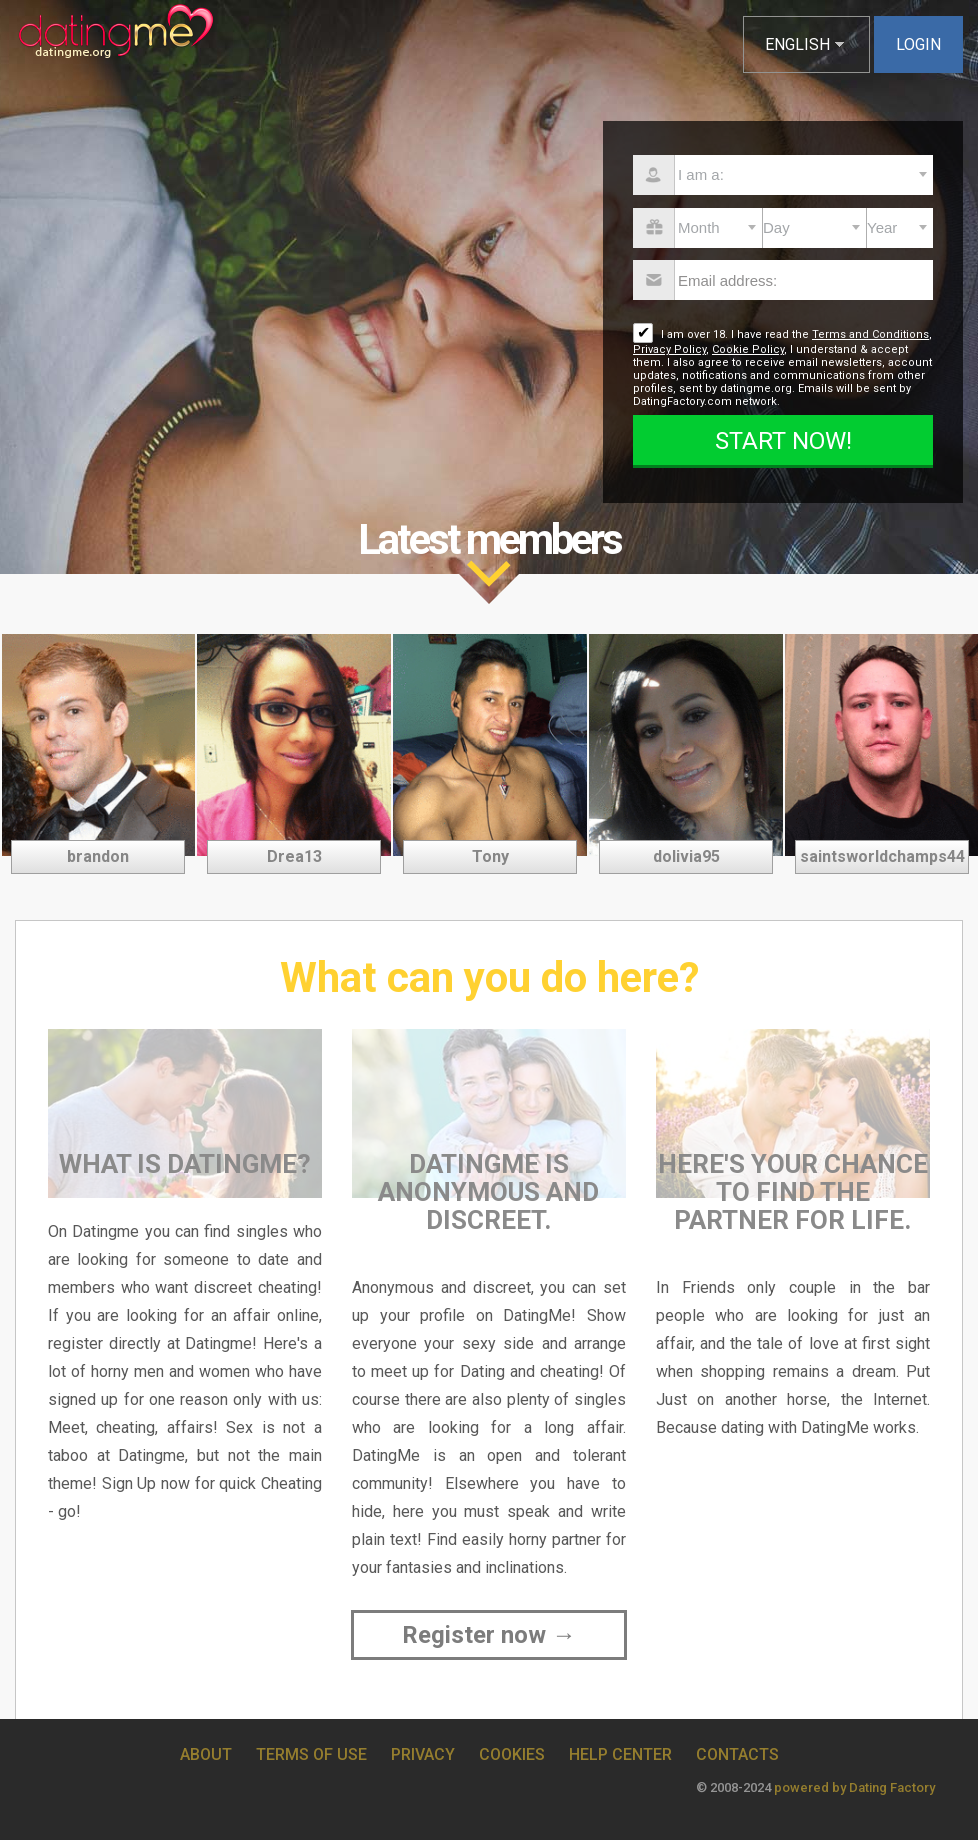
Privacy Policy (669, 349)
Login (918, 44)
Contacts (737, 1754)
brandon (98, 856)
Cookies (512, 1754)
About (206, 1754)
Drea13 (294, 856)
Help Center (620, 1754)
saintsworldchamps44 (882, 856)
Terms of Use (311, 1754)
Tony (490, 856)
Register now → (489, 1635)
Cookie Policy (748, 349)
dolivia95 (686, 856)
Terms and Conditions (870, 334)
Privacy (423, 1754)
